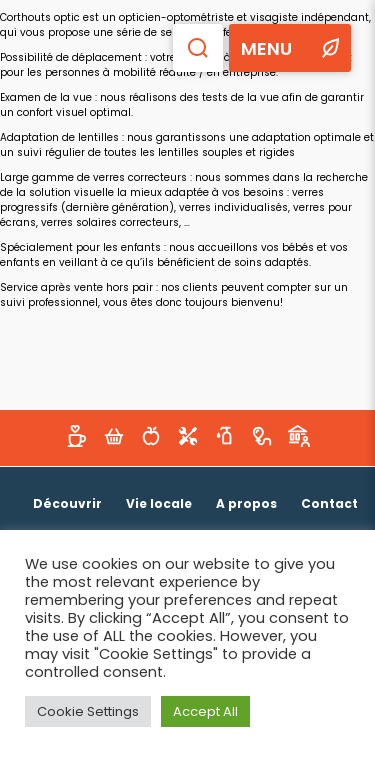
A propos (246, 503)
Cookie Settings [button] (88, 711)
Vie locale (159, 503)
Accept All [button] (205, 711)
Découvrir (67, 503)
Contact (329, 503)
